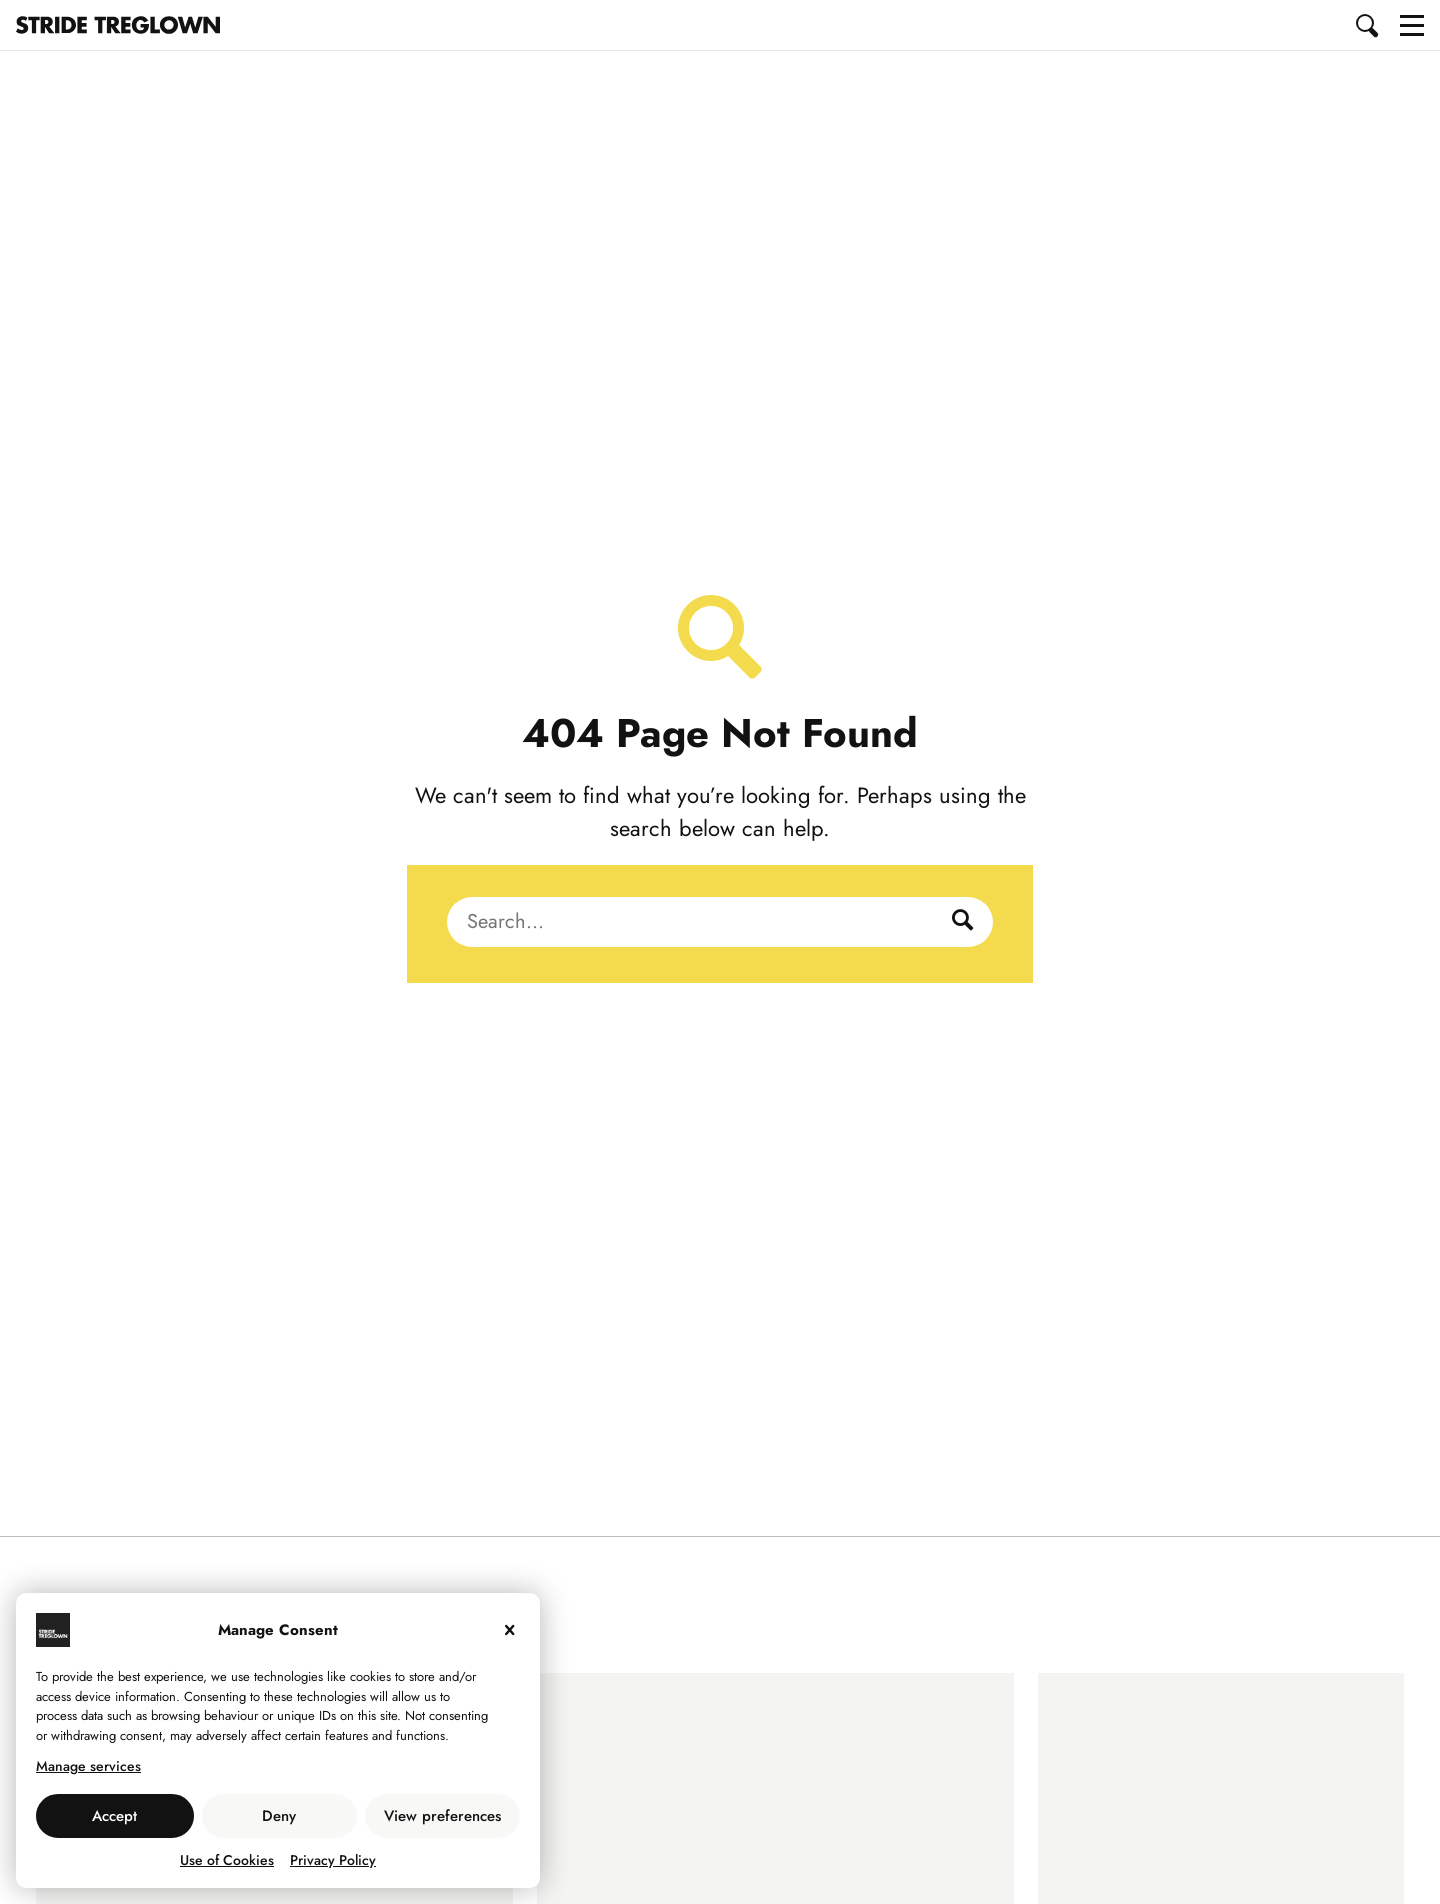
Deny (279, 1816)
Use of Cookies (227, 1860)
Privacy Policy (333, 1860)
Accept (114, 1816)
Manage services (88, 1766)
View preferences (442, 1816)
